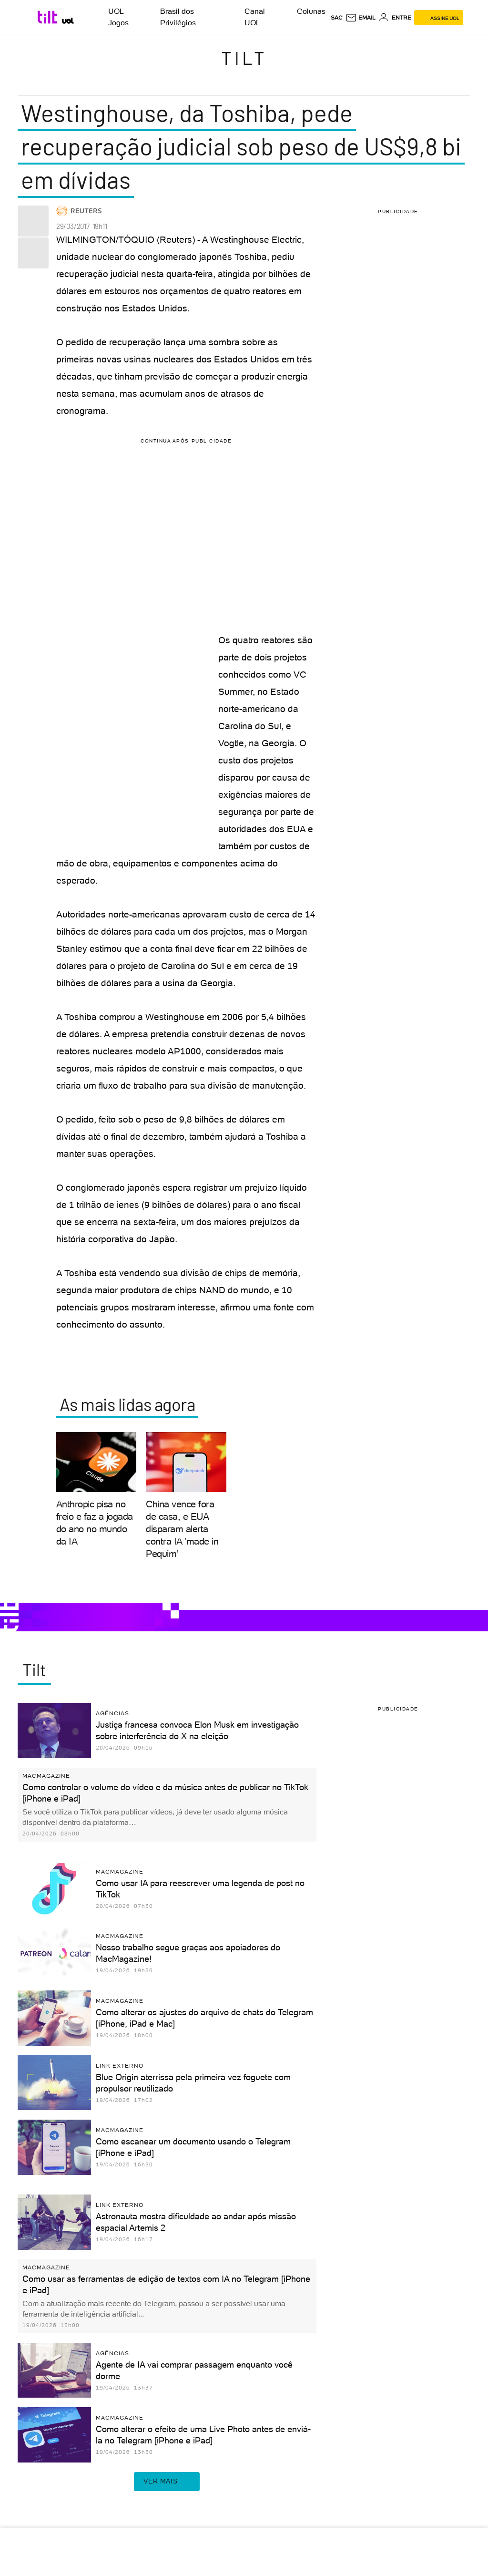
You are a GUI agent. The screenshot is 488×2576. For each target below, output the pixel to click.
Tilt (244, 58)
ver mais (166, 2481)
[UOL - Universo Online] (68, 21)
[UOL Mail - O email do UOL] (361, 17)
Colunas (311, 11)
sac (337, 17)
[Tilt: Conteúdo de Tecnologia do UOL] (49, 17)
